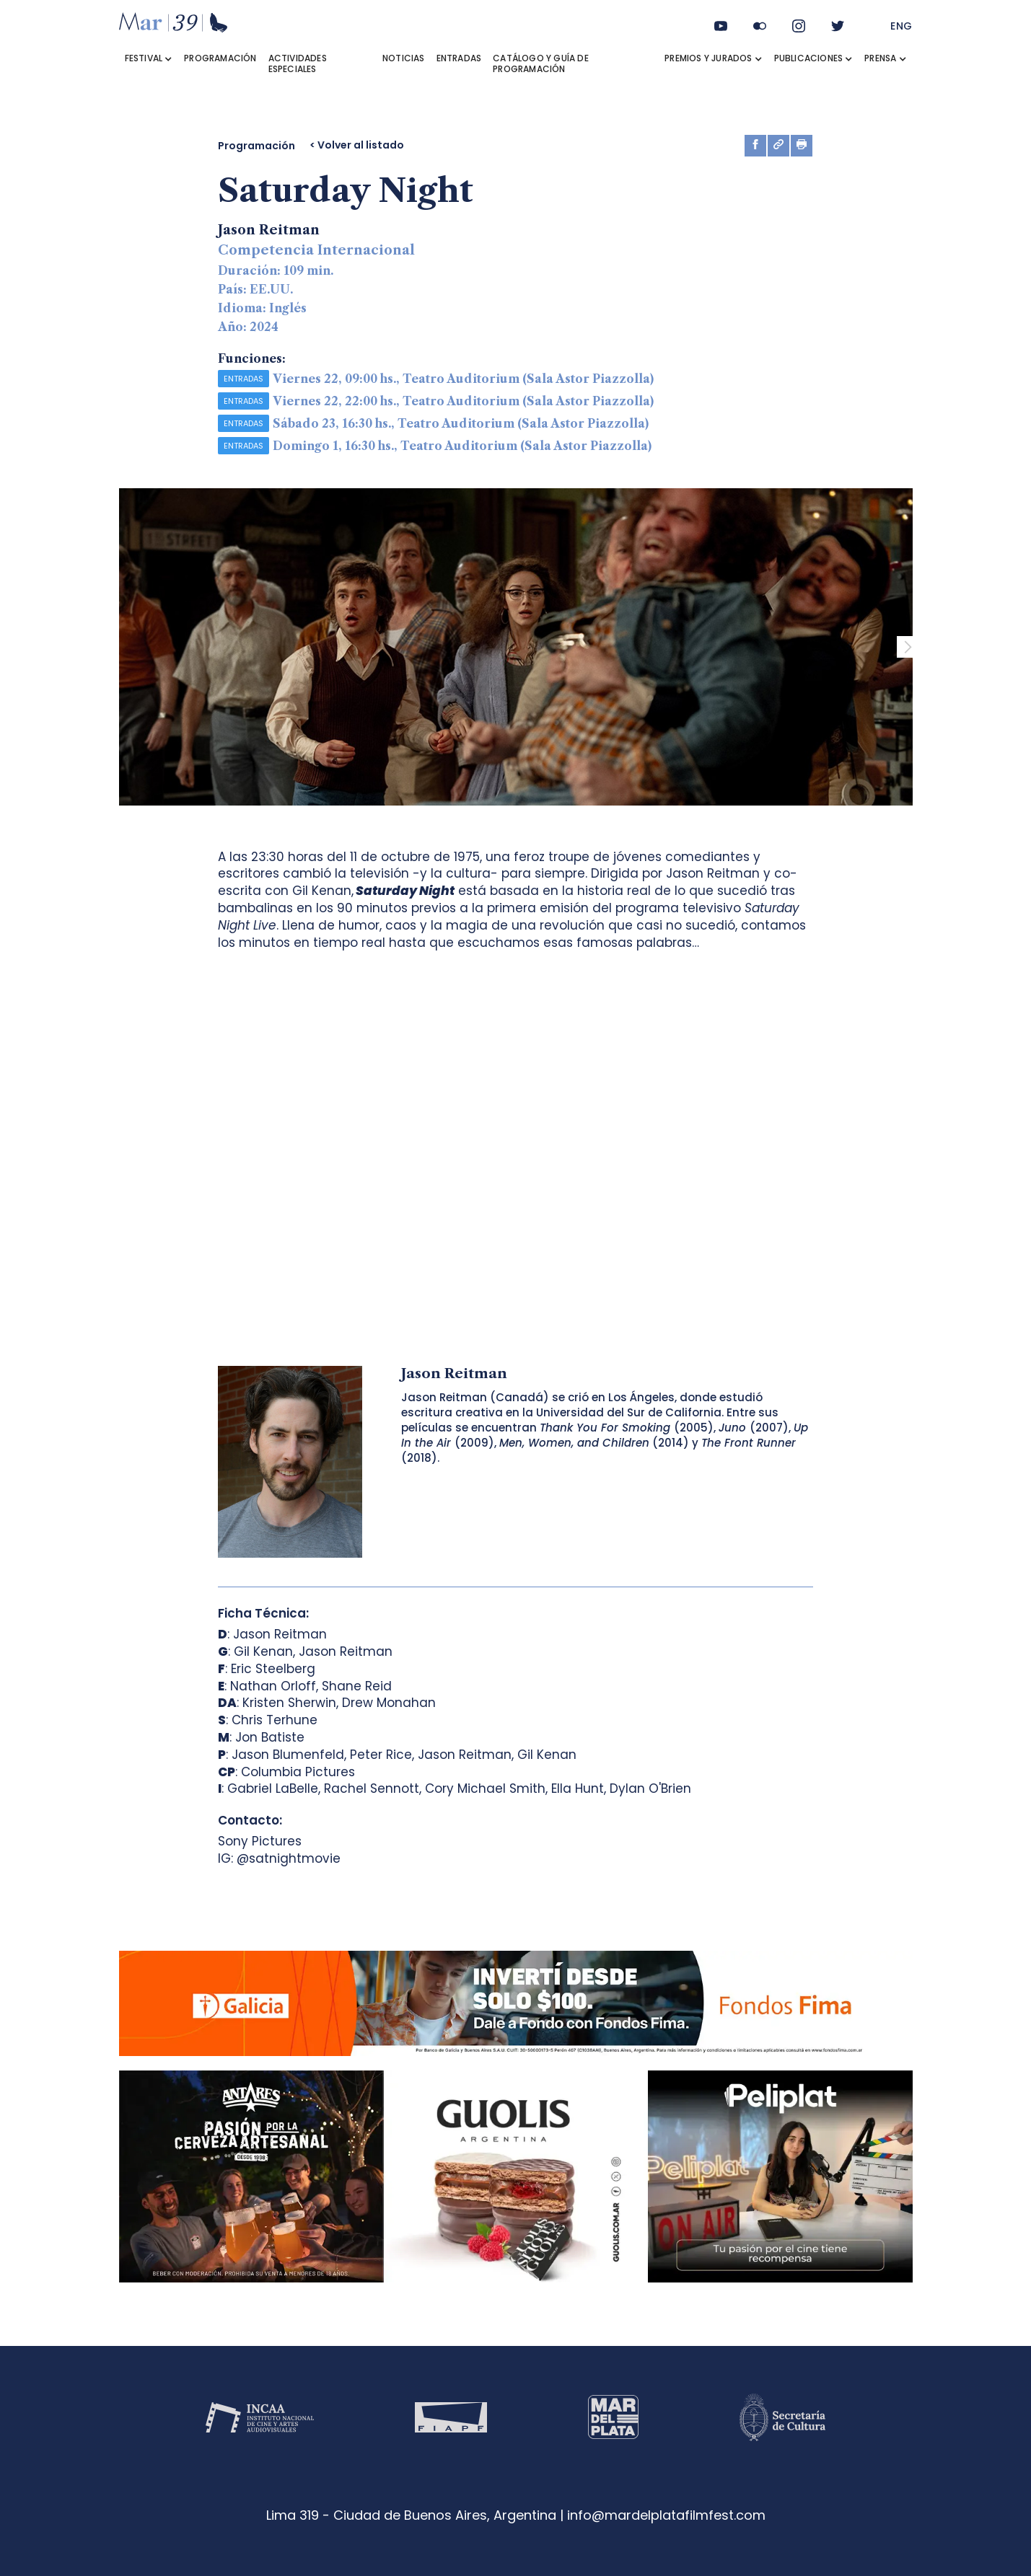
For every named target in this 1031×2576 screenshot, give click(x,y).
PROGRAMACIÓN (220, 58)
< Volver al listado (357, 145)
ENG (901, 26)
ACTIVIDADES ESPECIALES (297, 63)
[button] (149, 58)
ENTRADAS (459, 58)
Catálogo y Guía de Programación (541, 63)
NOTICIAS (403, 58)
